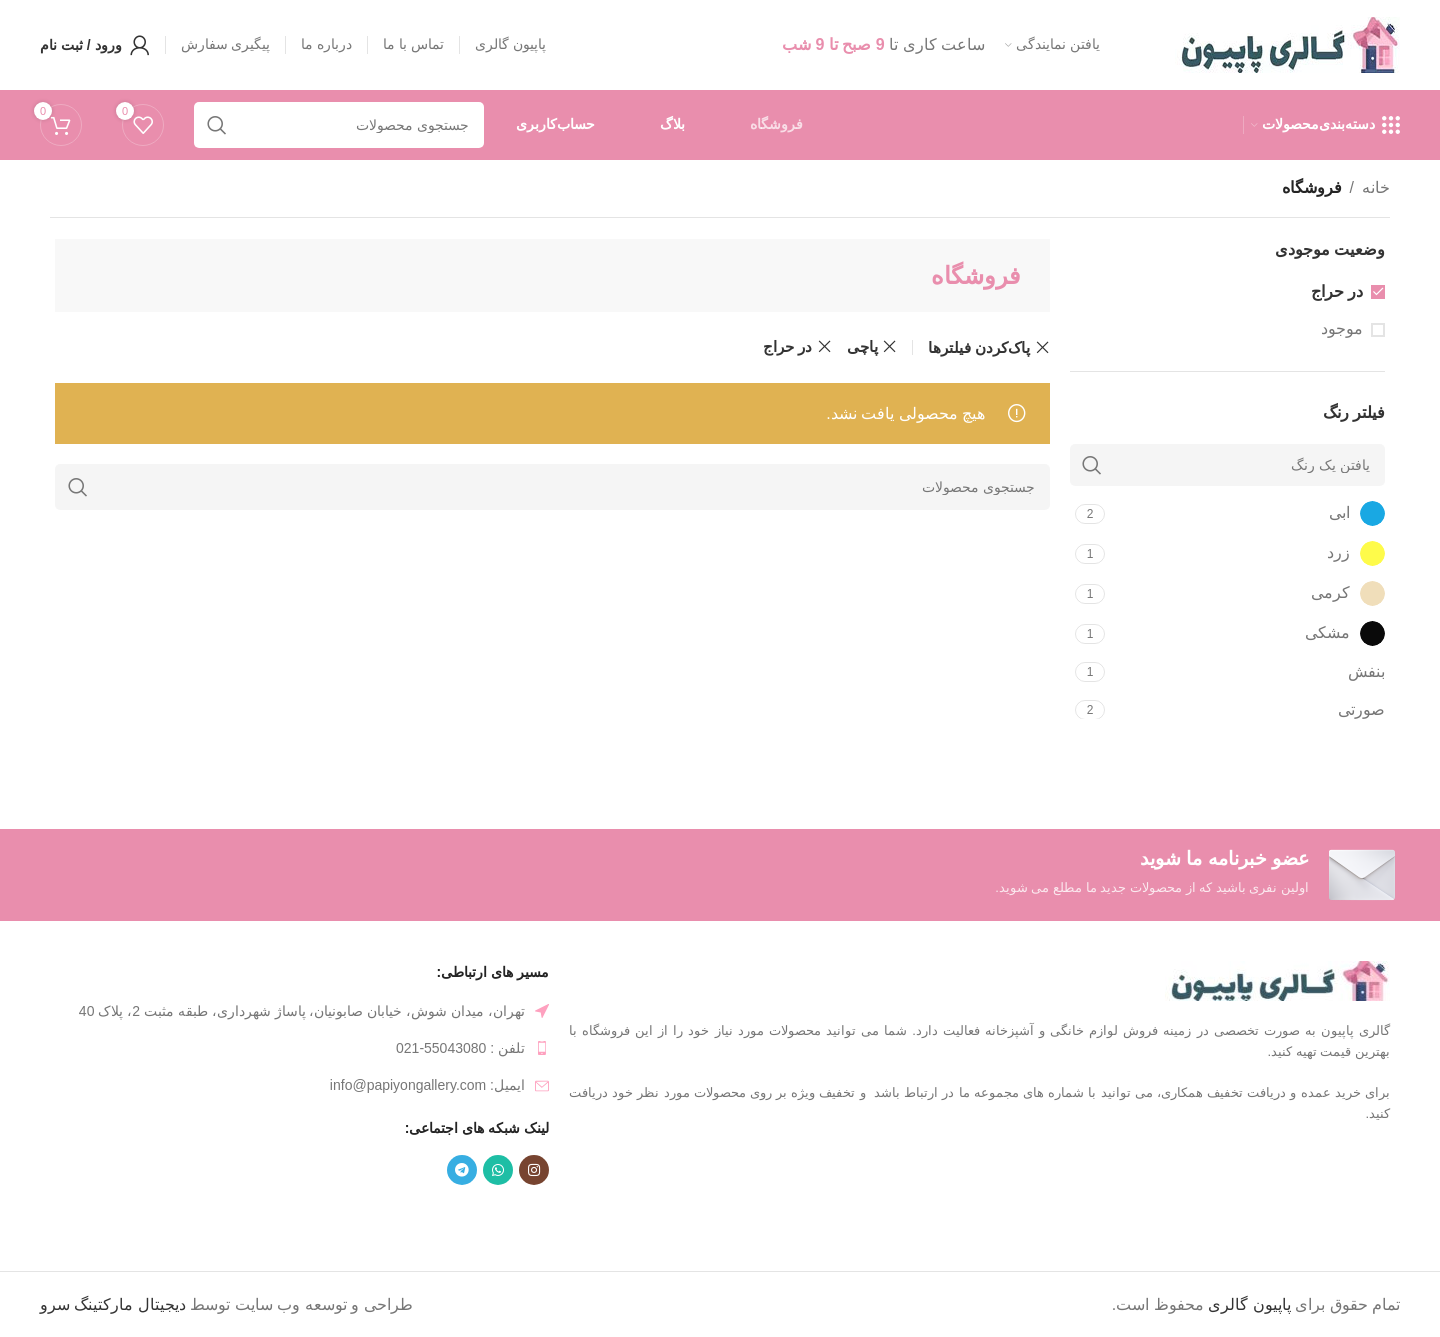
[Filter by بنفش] (1247, 672)
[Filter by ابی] (1247, 513)
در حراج (1337, 291)
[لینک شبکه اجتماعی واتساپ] (498, 1170)
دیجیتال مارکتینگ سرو (113, 1304)
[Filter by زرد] (1247, 553)
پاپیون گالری (1249, 1304)
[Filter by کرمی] (1247, 593)
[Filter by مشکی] (1247, 633)
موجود (1342, 328)
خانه (1376, 187)
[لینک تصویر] (1277, 979)
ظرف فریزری (304, 1217)
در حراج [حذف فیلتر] (787, 346)
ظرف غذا (392, 1217)
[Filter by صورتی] (1247, 710)
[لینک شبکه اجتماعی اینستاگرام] (534, 1170)
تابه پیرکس (211, 1217)
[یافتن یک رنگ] (1227, 465)
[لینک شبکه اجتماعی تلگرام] (462, 1170)
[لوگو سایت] (1287, 43)
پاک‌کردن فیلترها (979, 347)
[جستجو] (552, 487)
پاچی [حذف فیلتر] (862, 346)
